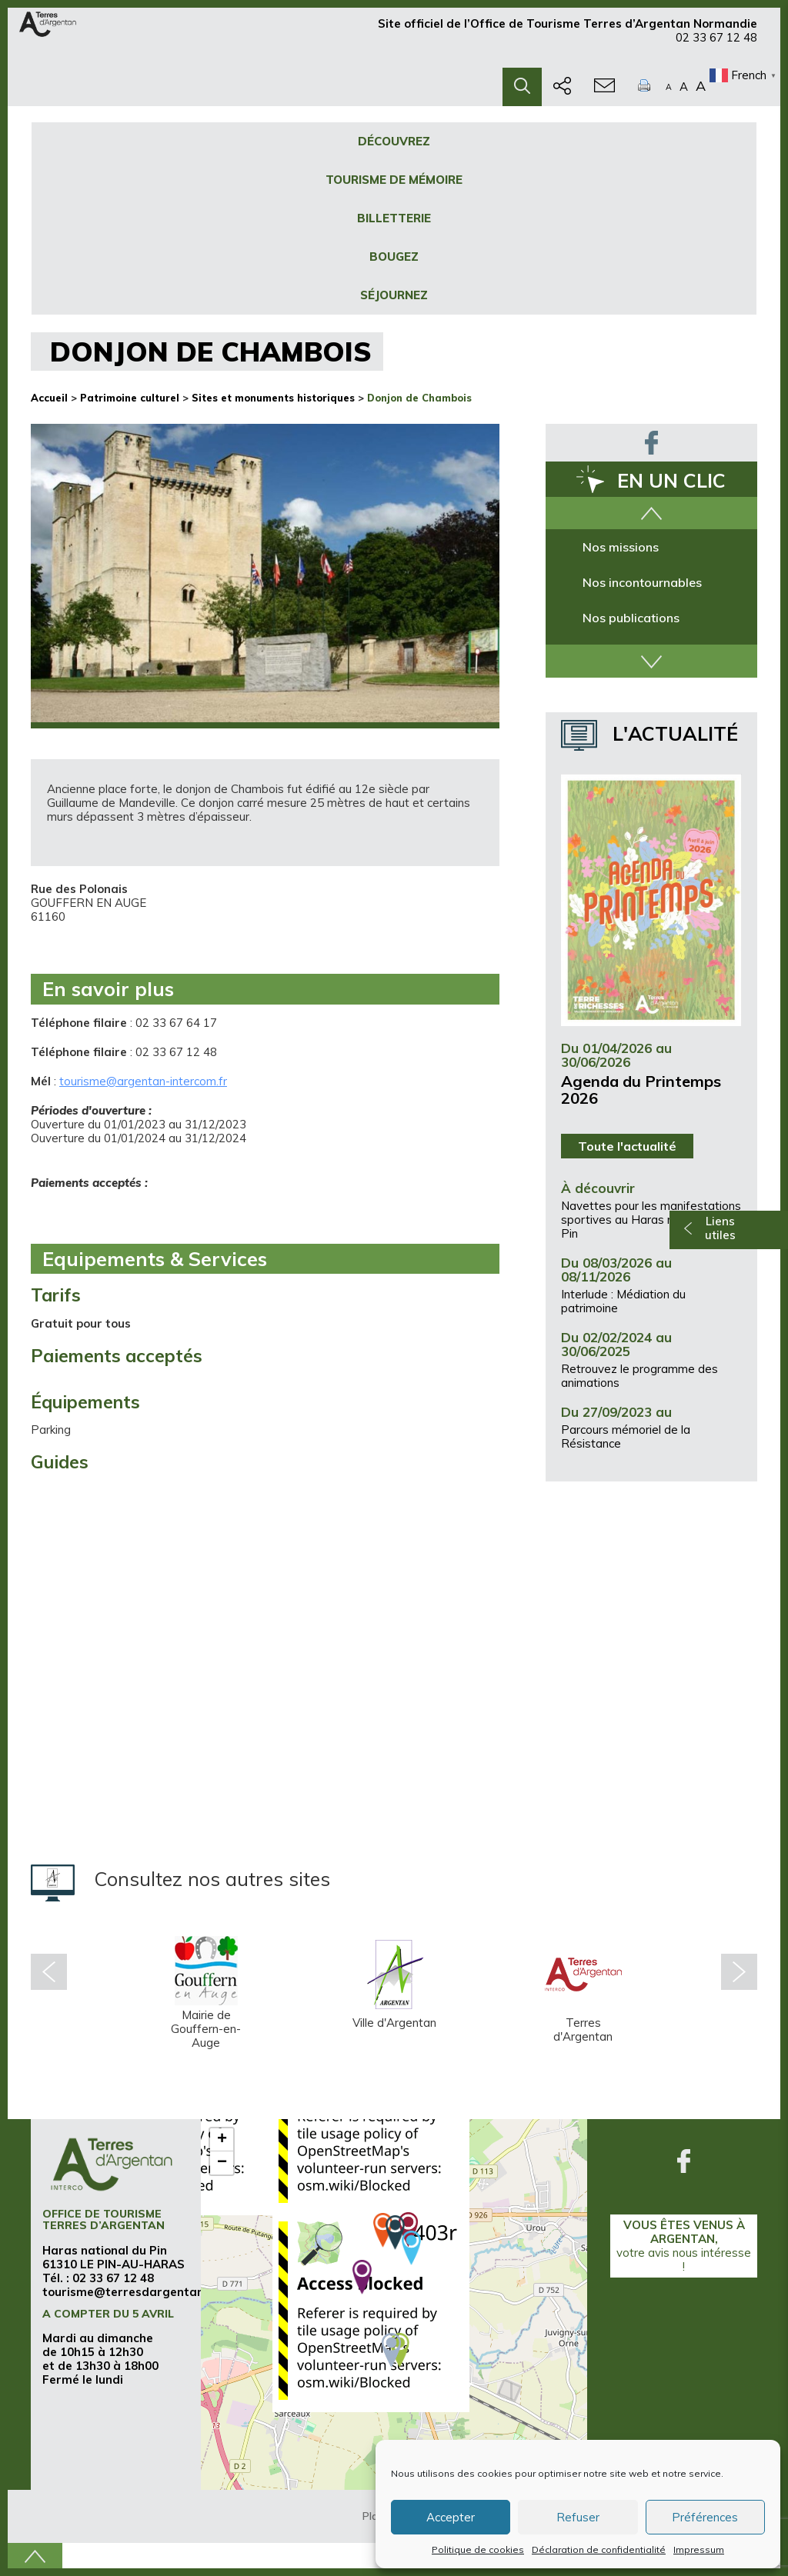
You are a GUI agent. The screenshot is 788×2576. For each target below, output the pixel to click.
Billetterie (394, 218)
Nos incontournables (642, 582)
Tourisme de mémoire (394, 179)
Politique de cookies (478, 2549)
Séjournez (394, 295)
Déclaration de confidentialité (599, 2549)
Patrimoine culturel (129, 398)
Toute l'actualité (627, 1146)
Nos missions (621, 547)
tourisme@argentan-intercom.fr (143, 1081)
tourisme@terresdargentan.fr (130, 2291)
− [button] (222, 2162)
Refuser (577, 2517)
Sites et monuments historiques (273, 398)
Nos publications (631, 617)
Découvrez (394, 141)
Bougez (394, 256)
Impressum (698, 2549)
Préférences (705, 2517)
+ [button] (222, 2139)
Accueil (49, 398)
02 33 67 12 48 (716, 44)
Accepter (450, 2517)
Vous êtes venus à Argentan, (683, 2246)
